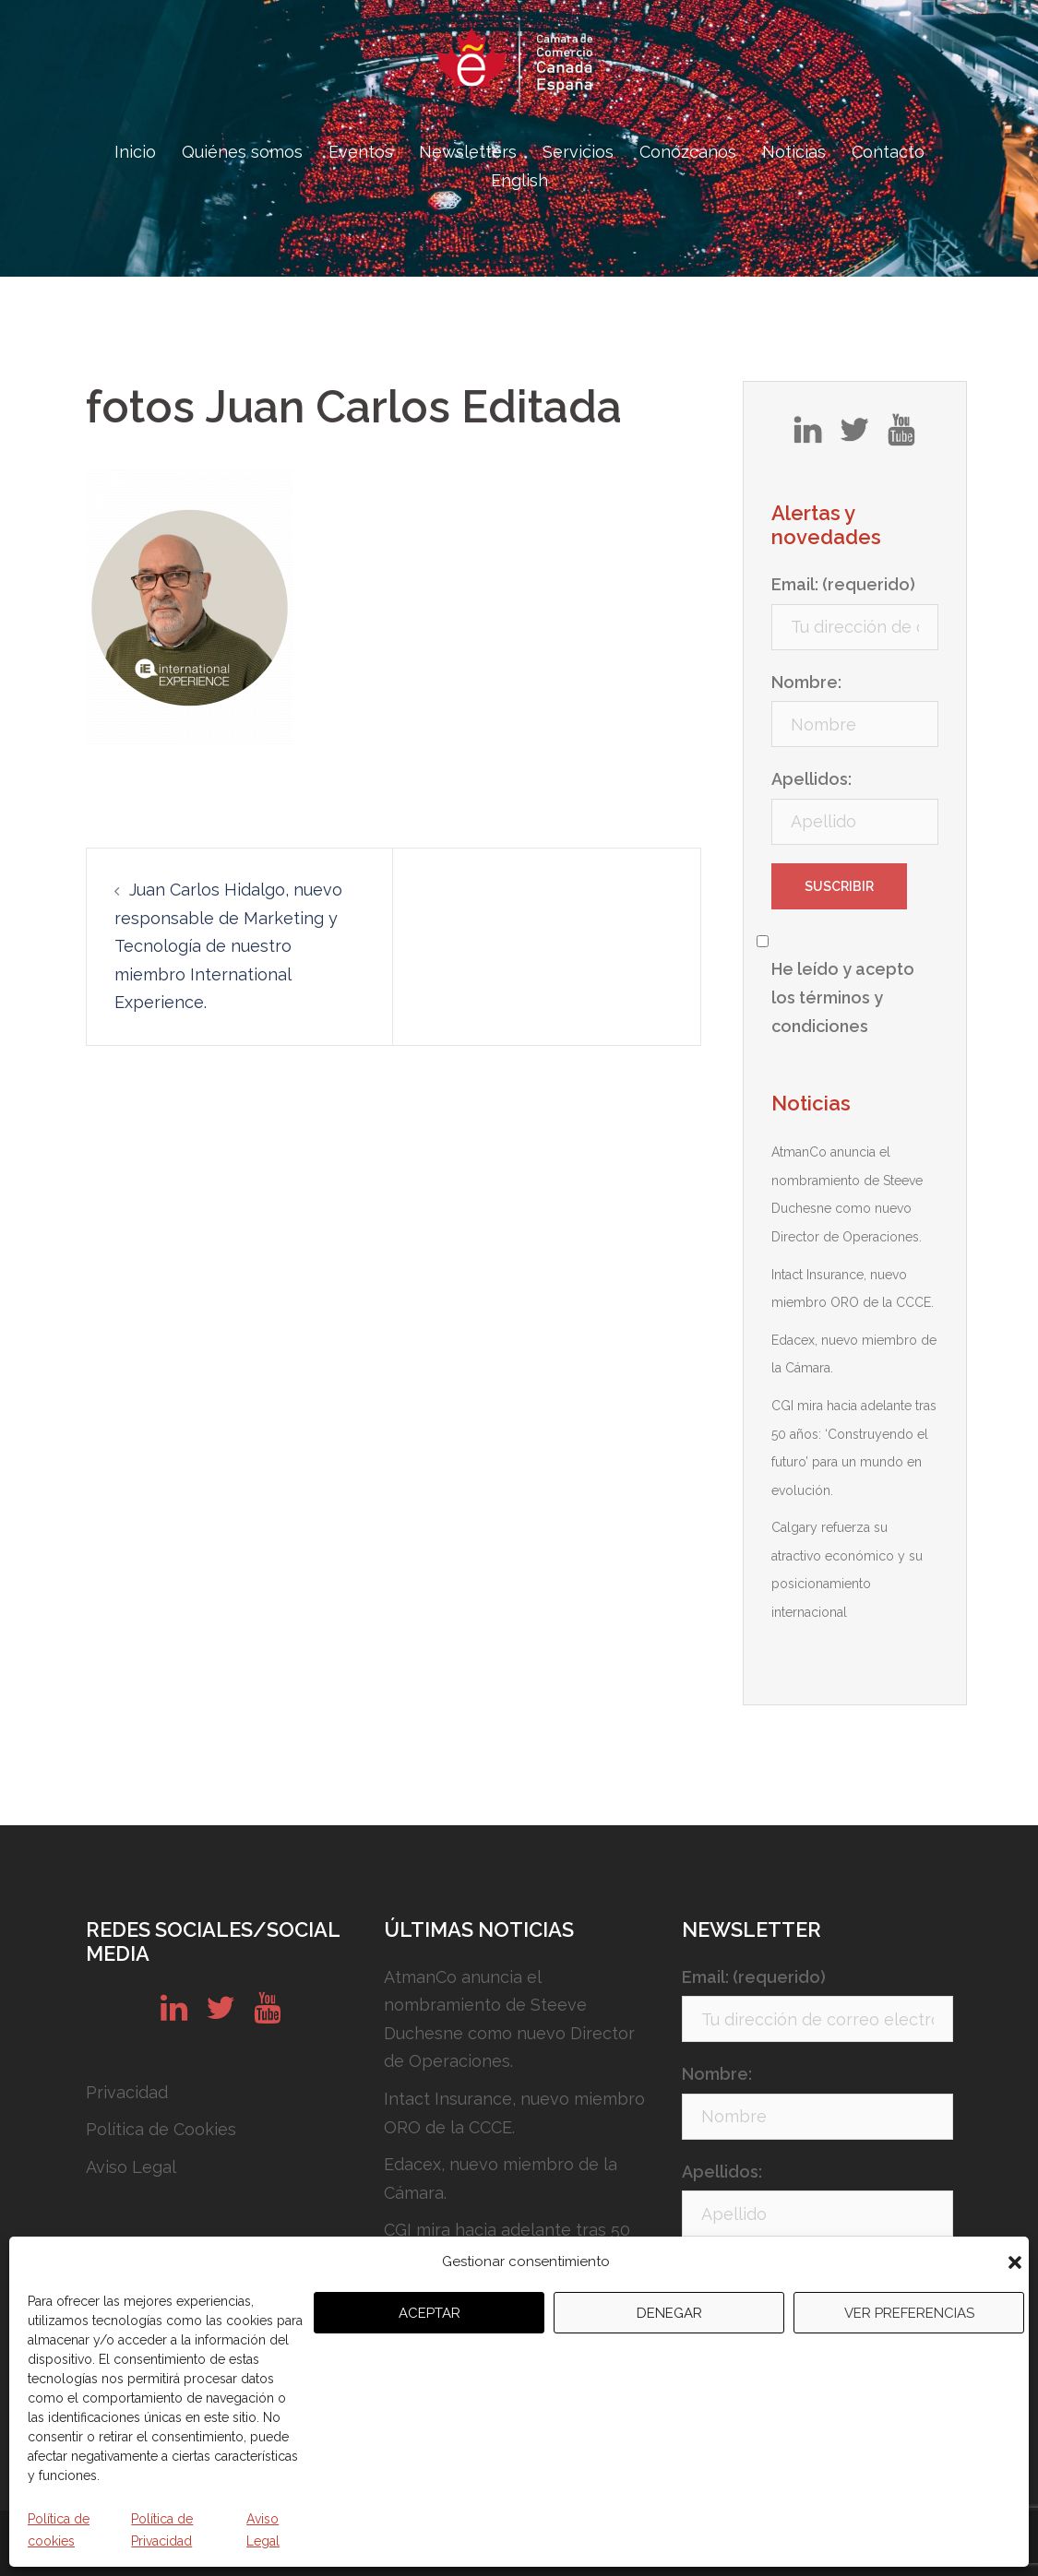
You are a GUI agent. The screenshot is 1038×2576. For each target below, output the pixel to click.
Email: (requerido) (843, 584)
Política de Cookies (161, 2129)
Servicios (578, 151)
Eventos (360, 151)
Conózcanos (687, 151)
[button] (1015, 2262)
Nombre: (806, 682)
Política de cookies (58, 2529)
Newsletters (468, 151)
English (519, 180)
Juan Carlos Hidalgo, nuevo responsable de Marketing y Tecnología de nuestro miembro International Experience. (228, 946)
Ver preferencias (909, 2313)
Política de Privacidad (162, 2529)
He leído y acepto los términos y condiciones (842, 997)
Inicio (135, 151)
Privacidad (127, 2092)
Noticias (794, 151)
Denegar (669, 2313)
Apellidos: (811, 779)
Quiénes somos (242, 151)
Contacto (888, 151)
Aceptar (429, 2313)
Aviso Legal (263, 2529)
